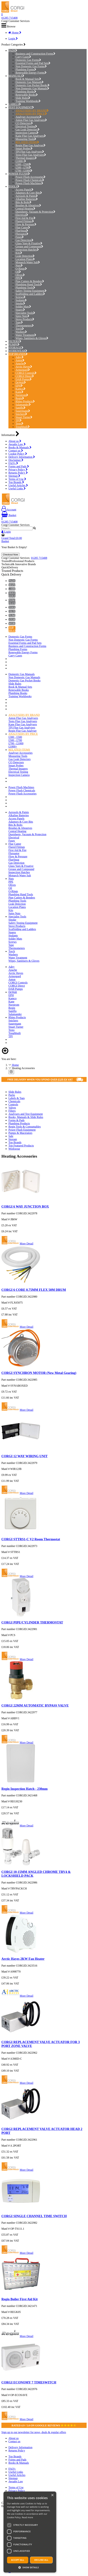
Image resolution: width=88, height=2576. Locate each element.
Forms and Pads (18, 466)
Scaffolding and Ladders (30, 293)
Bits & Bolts (23, 202)
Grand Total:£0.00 (11, 538)
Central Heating (25, 208)
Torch (19, 328)
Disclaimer (15, 460)
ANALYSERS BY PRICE (31, 113)
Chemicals (14, 1101)
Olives (20, 274)
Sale (10, 1136)
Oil (18, 271)
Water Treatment (25, 335)
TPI (18, 420)
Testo (19, 423)
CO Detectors (24, 123)
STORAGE (14, 347)
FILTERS (13, 341)
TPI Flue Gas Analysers (29, 151)
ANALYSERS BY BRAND (32, 110)
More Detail (26, 1243)
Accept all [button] (17, 2559)
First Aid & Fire (25, 218)
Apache (20, 363)
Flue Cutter (22, 227)
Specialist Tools (25, 312)
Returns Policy (18, 472)
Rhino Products (25, 401)
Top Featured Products (21, 1145)
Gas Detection (24, 240)
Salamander (23, 404)
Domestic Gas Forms (28, 59)
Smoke (20, 303)
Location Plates (25, 259)
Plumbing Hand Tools (28, 284)
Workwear (14, 1148)
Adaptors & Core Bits (28, 192)
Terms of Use (17, 479)
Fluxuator (21, 233)
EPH (19, 385)
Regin (19, 398)
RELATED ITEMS (27, 142)
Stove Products (24, 319)
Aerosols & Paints (26, 195)
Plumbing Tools (25, 287)
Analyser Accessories (28, 116)
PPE (18, 278)
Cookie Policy (17, 453)
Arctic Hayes (23, 366)
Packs (11, 1094)
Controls (13, 1104)
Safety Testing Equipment (31, 290)
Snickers (21, 414)
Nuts (19, 265)
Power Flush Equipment (22, 1129)
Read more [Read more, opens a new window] (27, 2517)
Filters (12, 1110)
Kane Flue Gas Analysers (30, 135)
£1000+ (20, 161)
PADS (11, 50)
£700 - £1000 (23, 170)
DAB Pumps (23, 379)
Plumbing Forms (25, 69)
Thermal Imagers (26, 157)
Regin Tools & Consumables (24, 1126)
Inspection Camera (26, 132)
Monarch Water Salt (27, 262)
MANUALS (15, 75)
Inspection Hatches (27, 249)
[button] (30, 2567)
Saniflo (20, 407)
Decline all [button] (41, 2559)
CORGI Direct (24, 376)
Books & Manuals (19, 447)
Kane (19, 391)
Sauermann (22, 410)
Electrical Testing (26, 126)
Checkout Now (10, 554)
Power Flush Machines (29, 183)
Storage (12, 1139)
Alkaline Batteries (26, 199)
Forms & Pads (16, 1120)
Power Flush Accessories (30, 176)
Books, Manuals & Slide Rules (25, 1117)
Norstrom (21, 395)
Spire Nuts (22, 316)
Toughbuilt (22, 426)
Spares (20, 309)
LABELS (13, 104)
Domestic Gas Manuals (29, 82)
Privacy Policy (18, 469)
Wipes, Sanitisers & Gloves (31, 338)
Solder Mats (23, 306)
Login (13, 38)
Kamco (20, 388)
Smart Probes (23, 148)
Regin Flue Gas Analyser (30, 145)
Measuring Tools (25, 139)
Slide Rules (22, 97)
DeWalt (20, 382)
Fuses (19, 237)
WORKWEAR (16, 350)
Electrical (21, 214)
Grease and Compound (29, 246)
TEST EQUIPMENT (20, 107)
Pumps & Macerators (20, 1132)
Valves (12, 1107)
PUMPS (13, 344)
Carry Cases (23, 56)
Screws (20, 297)
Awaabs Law (17, 444)
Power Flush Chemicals (29, 180)
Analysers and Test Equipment (25, 1113)
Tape (19, 322)
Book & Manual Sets (28, 78)
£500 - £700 (23, 167)
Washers (21, 331)
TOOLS (12, 186)
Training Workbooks (28, 101)
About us (14, 441)
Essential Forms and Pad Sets (32, 63)
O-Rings (21, 268)
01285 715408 (9, 17)
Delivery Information (21, 456)
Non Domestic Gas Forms (31, 66)
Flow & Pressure (25, 224)
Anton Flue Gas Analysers (31, 120)
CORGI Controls (26, 372)
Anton (19, 360)
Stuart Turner (23, 417)
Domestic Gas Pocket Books (32, 85)
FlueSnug (21, 230)
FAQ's (13, 463)
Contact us (15, 450)
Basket (8, 515)
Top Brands (16, 482)
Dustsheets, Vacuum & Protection (35, 211)
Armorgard (22, 369)
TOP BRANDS (17, 353)
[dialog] (30, 2532)
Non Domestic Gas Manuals (32, 88)
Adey (19, 357)
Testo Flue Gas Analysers (30, 154)
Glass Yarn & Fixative (28, 243)
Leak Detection (25, 255)
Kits (18, 252)
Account (8, 509)
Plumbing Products (19, 1123)
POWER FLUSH (18, 173)
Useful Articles (18, 485)
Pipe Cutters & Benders (29, 281)
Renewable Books (26, 94)
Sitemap (14, 475)
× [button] (52, 2495)
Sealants (21, 300)
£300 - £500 (23, 164)
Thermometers (24, 325)
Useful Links (17, 488)
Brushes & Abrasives (28, 205)
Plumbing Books (25, 91)
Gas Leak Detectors (27, 129)
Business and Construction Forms (35, 53)
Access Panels (24, 189)
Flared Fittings (24, 221)
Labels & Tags (16, 1098)
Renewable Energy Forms (31, 72)
